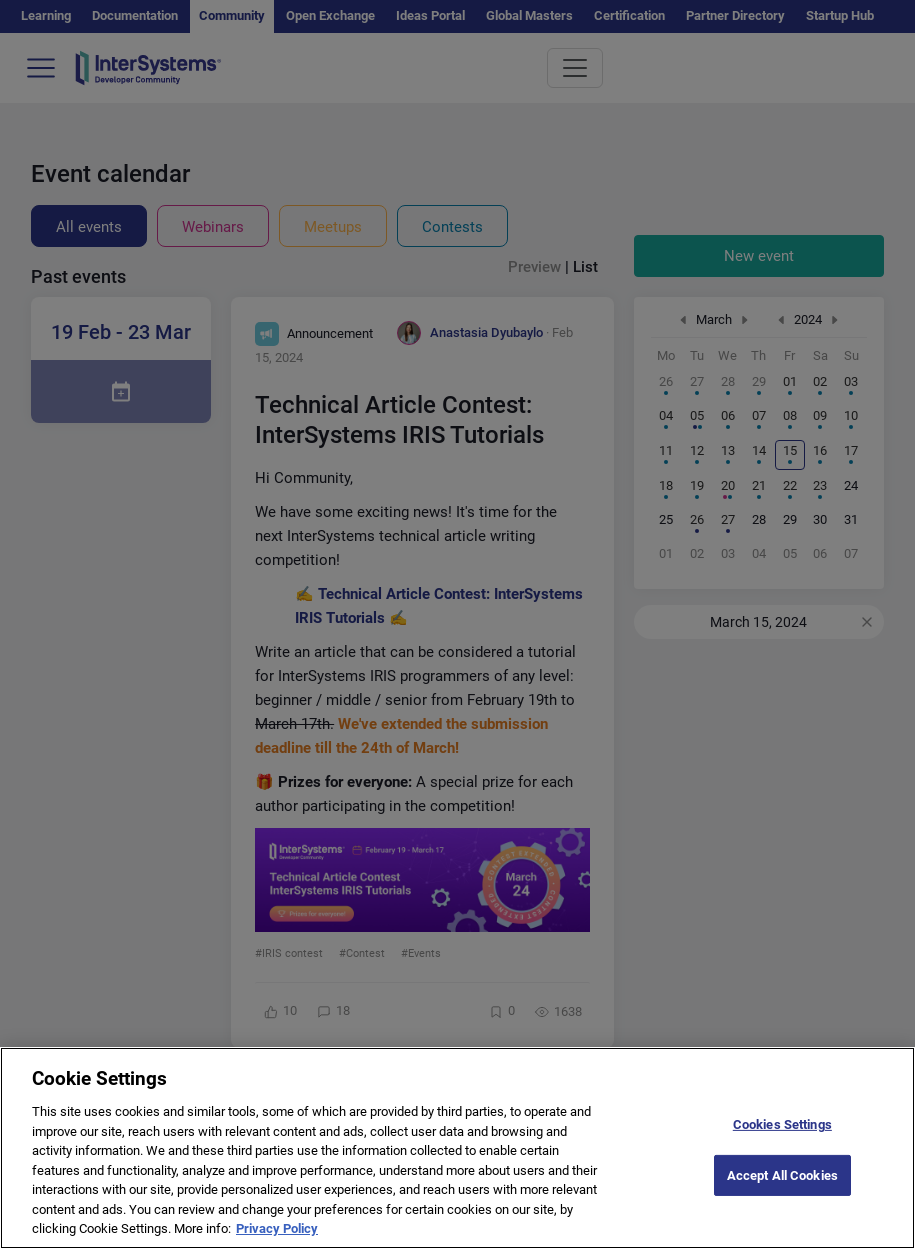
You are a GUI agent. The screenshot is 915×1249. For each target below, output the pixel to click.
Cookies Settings (782, 1142)
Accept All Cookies (782, 1193)
